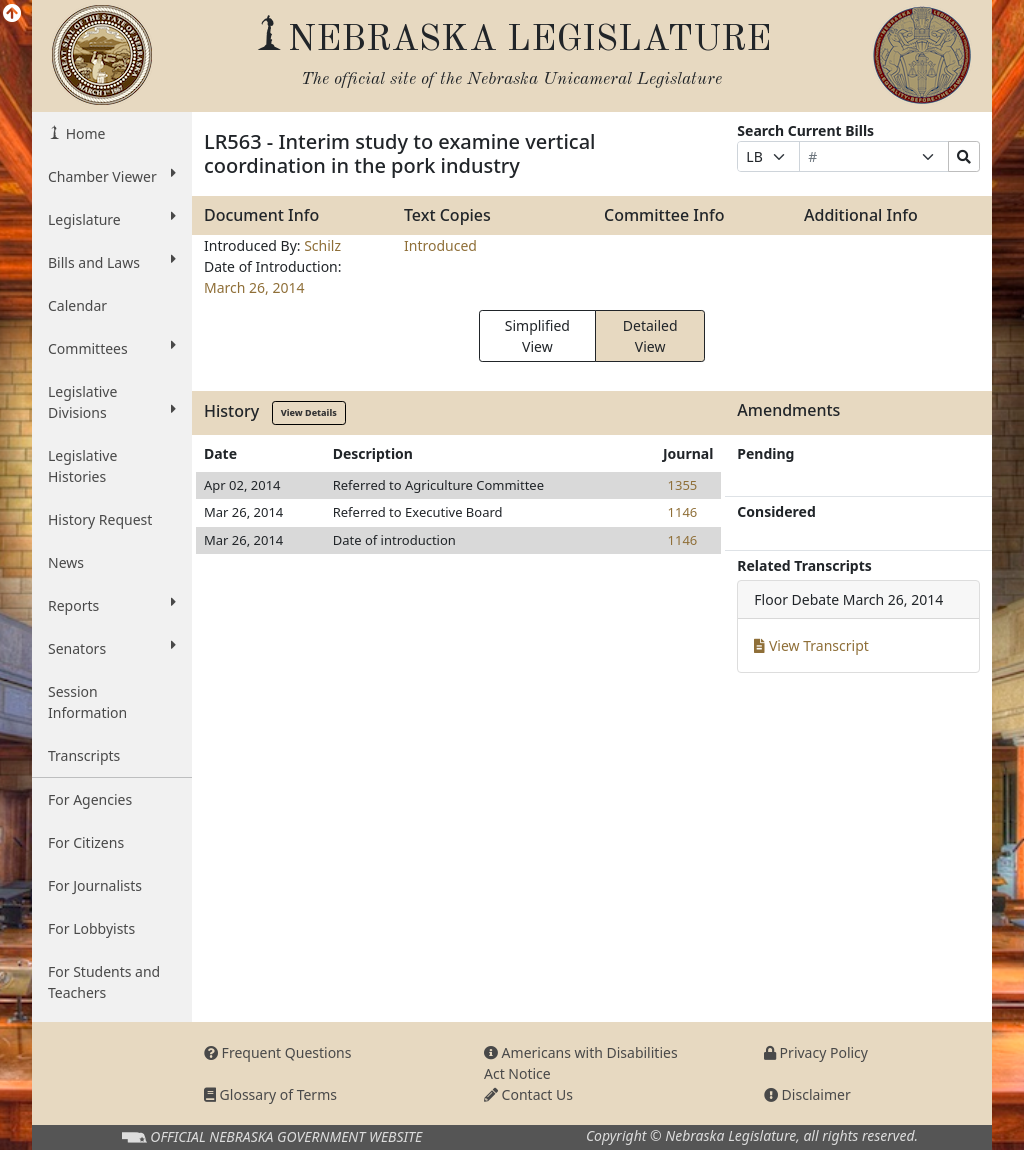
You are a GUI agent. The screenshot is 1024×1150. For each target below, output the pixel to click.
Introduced (440, 245)
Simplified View (537, 336)
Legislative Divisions (112, 402)
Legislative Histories (82, 466)
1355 (683, 485)
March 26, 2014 (254, 287)
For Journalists (95, 885)
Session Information (87, 702)
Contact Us (528, 1094)
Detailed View (650, 336)
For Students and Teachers (104, 982)
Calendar (77, 305)
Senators (112, 648)
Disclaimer (807, 1094)
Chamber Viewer (112, 176)
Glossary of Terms (270, 1094)
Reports (112, 605)
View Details (309, 412)
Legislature (112, 219)
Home (83, 133)
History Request (100, 519)
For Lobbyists (91, 928)
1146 (683, 512)
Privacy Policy (816, 1052)
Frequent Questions (278, 1052)
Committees (112, 348)
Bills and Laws (112, 262)
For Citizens (86, 842)
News (66, 562)
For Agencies (90, 799)
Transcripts (84, 755)
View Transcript (811, 645)
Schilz (322, 245)
